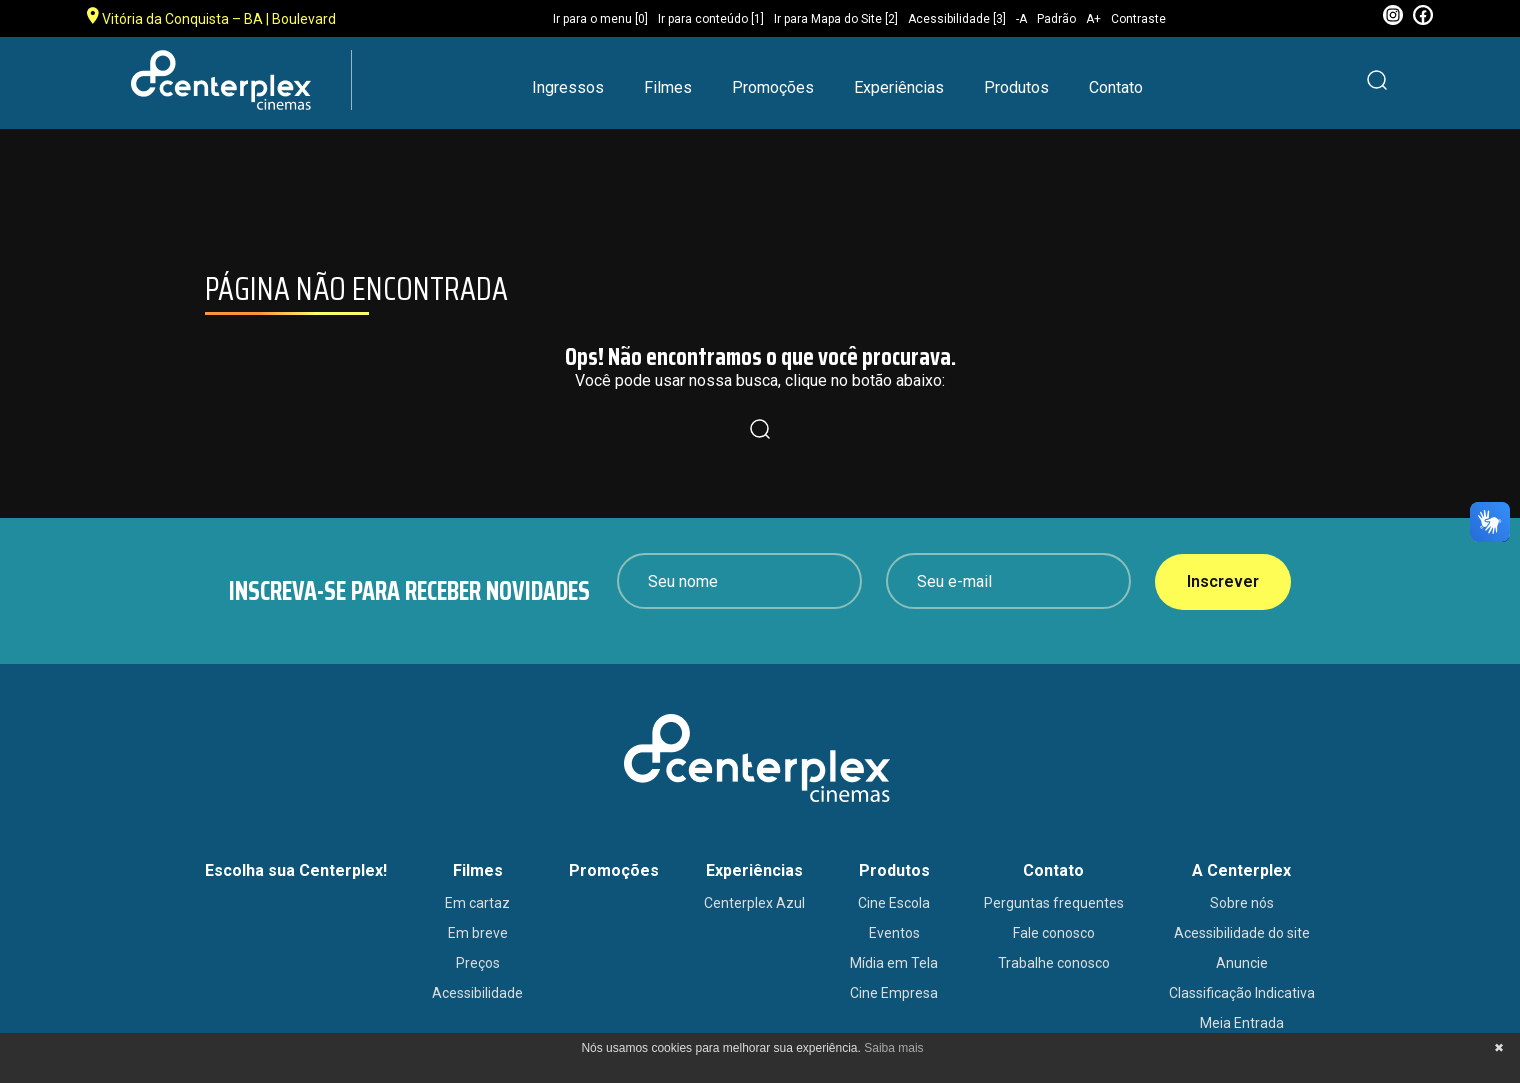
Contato (1116, 87)
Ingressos (568, 87)
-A (1021, 19)
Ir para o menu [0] (600, 19)
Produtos (1016, 87)
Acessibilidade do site (1242, 933)
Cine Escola (894, 903)
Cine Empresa (894, 993)
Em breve (478, 933)
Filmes (668, 87)
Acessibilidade (477, 993)
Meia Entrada (1242, 1023)
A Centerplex (1241, 870)
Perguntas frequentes (1054, 903)
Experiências (899, 87)
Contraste (1138, 19)
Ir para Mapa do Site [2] (836, 19)
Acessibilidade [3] (957, 19)
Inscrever (1223, 581)
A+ (1093, 19)
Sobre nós (1242, 903)
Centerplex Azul (754, 903)
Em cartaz (477, 903)
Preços (478, 963)
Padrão (1056, 19)
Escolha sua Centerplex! (296, 870)
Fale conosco (1054, 933)
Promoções (773, 87)
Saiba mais (893, 1048)
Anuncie (1242, 963)
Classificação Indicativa (1242, 993)
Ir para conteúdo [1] (711, 19)
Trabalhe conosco (1054, 963)
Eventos (894, 933)
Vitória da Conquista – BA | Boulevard (211, 17)
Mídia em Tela (894, 963)
